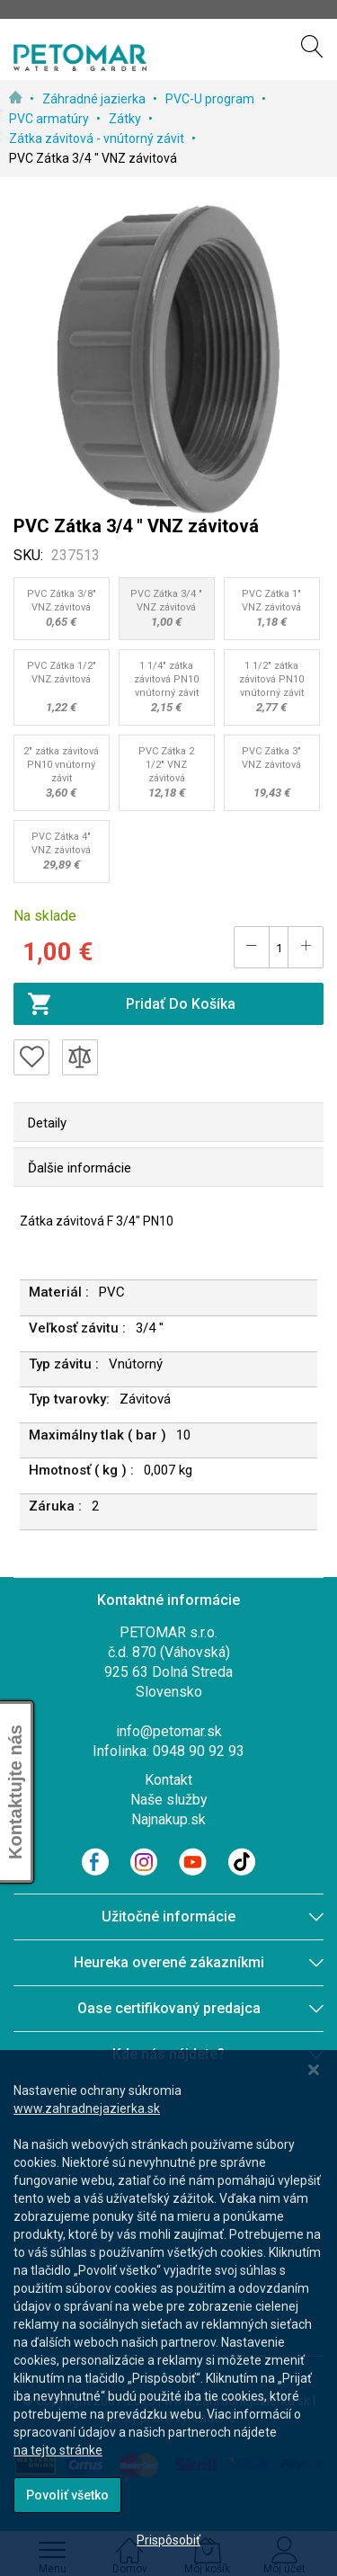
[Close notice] (313, 2070)
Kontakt (168, 1779)
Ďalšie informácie (79, 1168)
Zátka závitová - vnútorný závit (98, 138)
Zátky (126, 118)
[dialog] (168, 2313)
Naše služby (169, 1799)
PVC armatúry (50, 118)
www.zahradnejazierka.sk (86, 2108)
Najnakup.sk (168, 1819)
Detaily (47, 1123)
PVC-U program (211, 99)
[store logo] (79, 57)
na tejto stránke (57, 2450)
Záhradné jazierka (95, 99)
